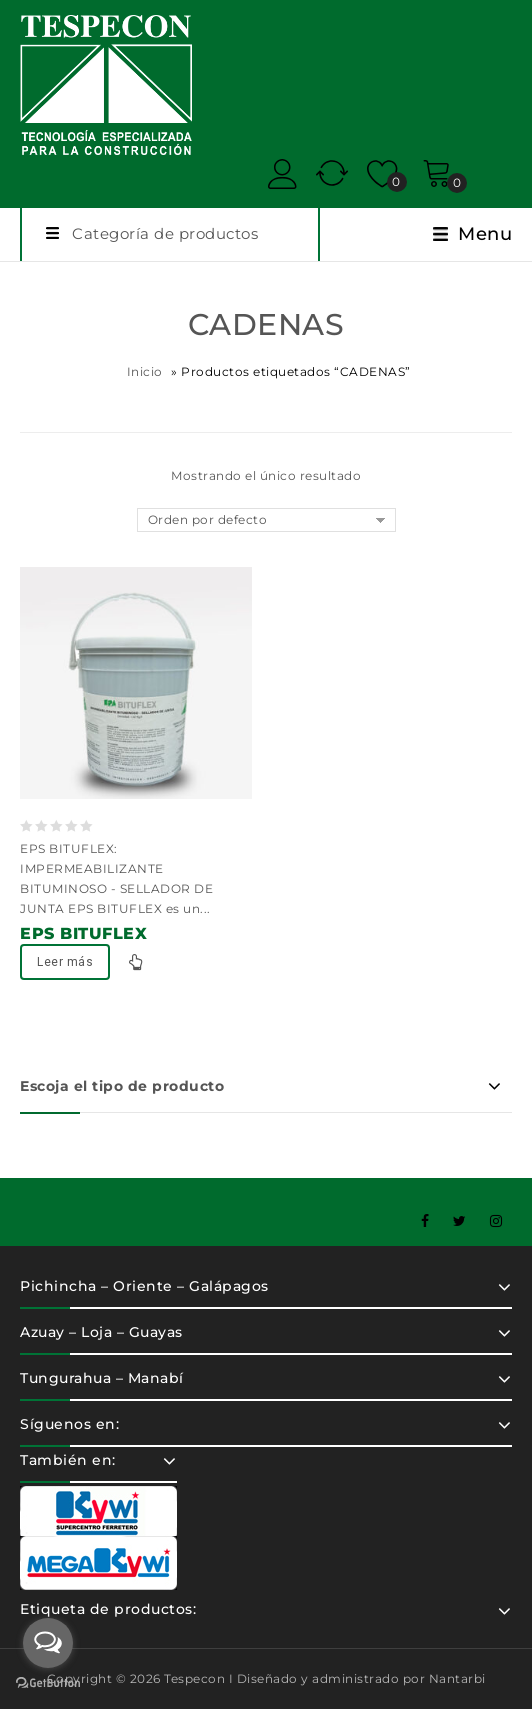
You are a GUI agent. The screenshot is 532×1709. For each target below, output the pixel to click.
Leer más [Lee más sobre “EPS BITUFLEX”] (65, 962)
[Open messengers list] (48, 1643)
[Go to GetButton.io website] (48, 1685)
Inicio (145, 371)
